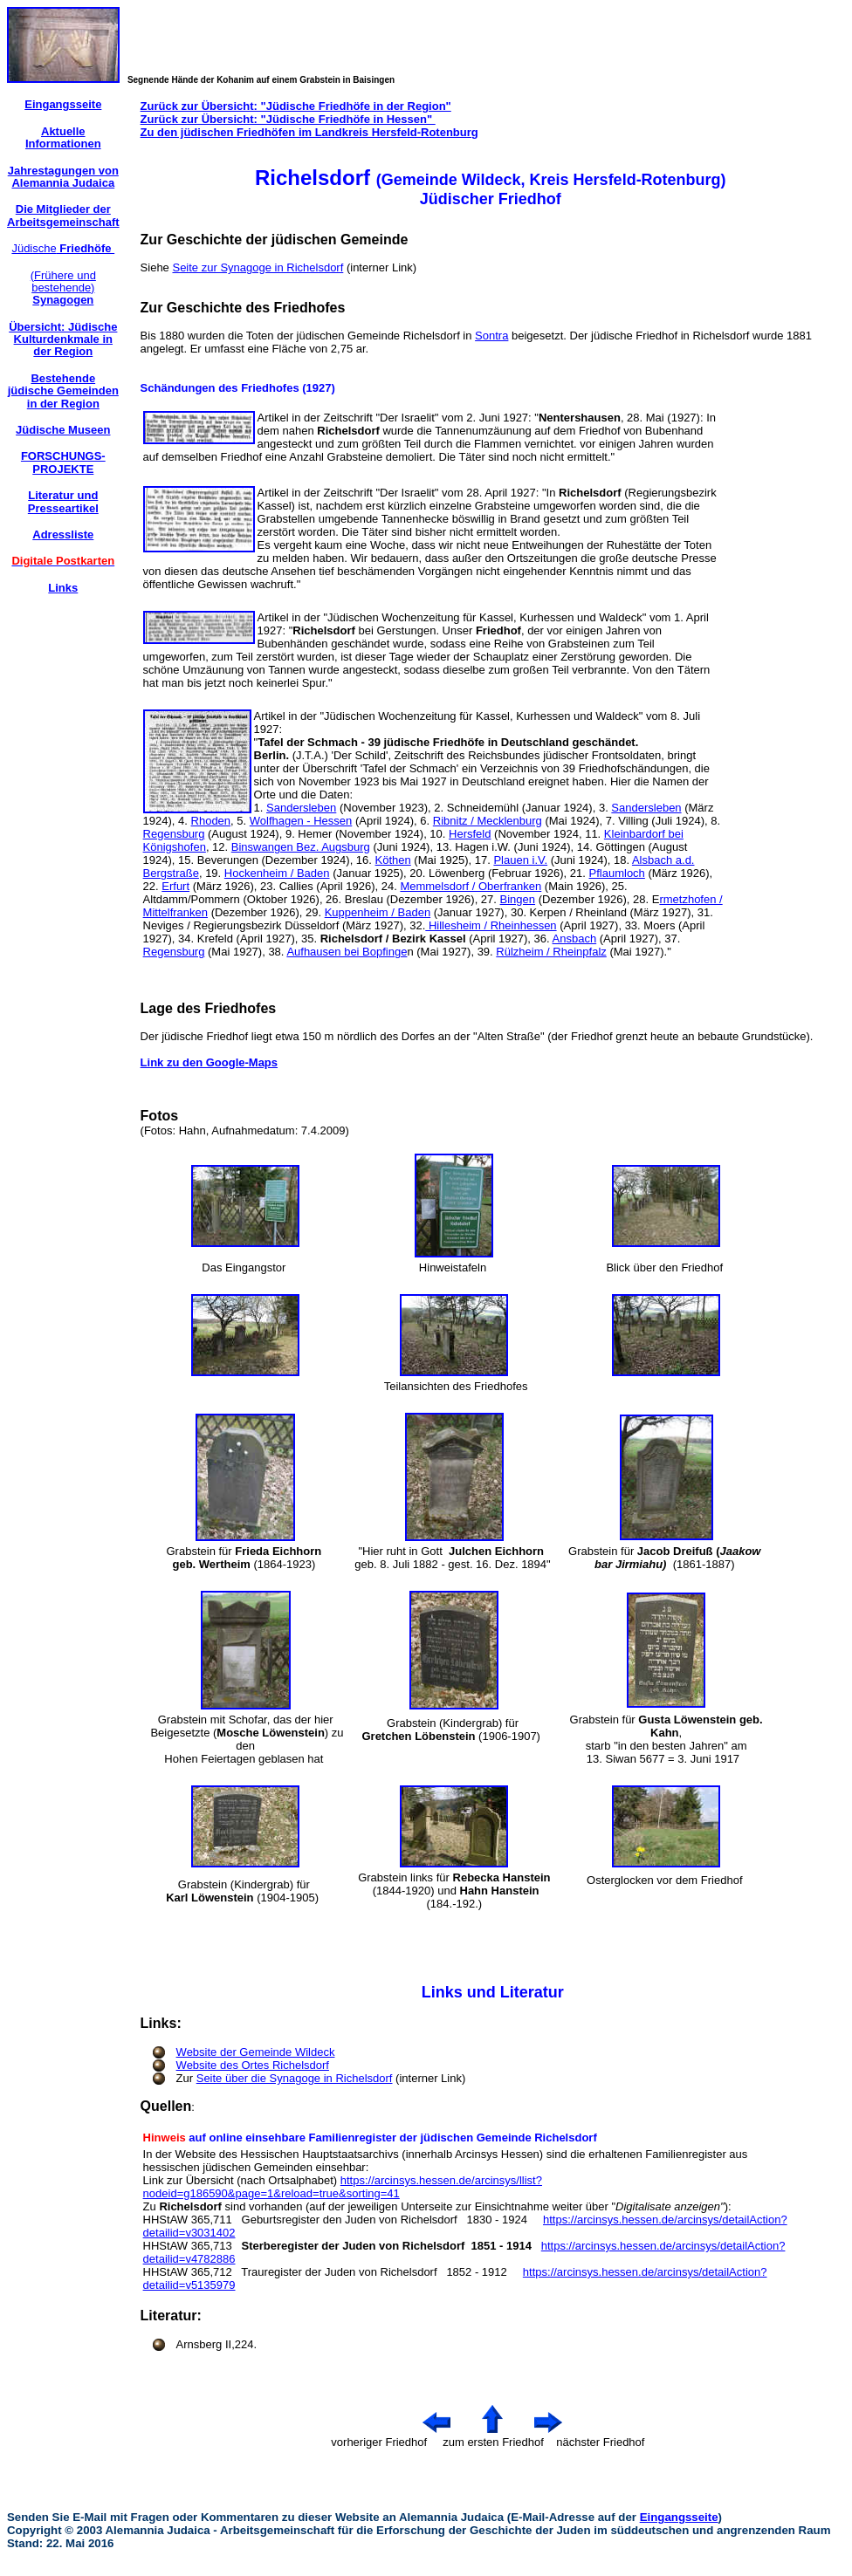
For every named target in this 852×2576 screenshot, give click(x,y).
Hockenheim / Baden (277, 873)
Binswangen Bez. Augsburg (300, 846)
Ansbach (575, 938)
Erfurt (175, 886)
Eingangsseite (679, 2517)
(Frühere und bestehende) (63, 288)
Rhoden (211, 820)
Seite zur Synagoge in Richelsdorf (257, 267)
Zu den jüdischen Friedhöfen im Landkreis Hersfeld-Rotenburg (309, 132)
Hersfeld (470, 833)
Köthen (393, 860)
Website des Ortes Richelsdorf (252, 2065)
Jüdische (62, 248)
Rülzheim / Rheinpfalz (551, 951)
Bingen (517, 899)
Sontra (491, 335)
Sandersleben (301, 807)
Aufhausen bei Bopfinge (346, 951)
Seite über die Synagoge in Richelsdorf (294, 2078)
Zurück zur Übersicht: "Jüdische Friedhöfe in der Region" (296, 106)
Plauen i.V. (520, 860)
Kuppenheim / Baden (377, 912)
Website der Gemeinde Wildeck (255, 2052)
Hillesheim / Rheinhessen (490, 925)
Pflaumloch (617, 873)
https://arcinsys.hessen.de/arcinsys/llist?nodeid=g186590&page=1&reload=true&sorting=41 (342, 2187)
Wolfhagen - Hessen (301, 820)
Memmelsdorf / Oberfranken (470, 886)
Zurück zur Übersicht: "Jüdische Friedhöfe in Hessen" (288, 119)
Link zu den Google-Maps (209, 1062)
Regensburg (174, 833)
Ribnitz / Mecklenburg (487, 820)
